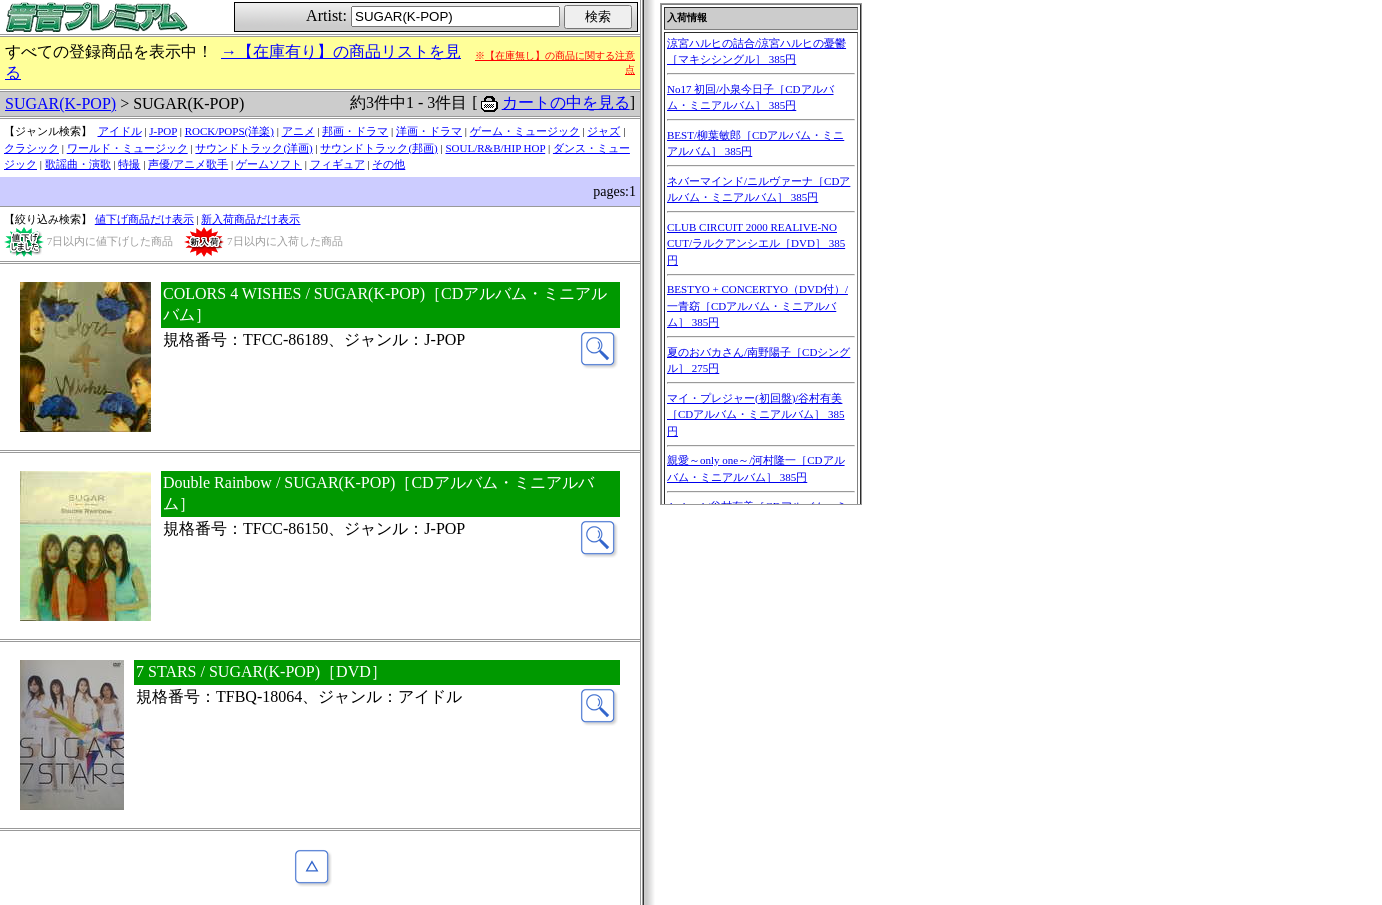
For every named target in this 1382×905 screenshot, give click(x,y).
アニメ (298, 131)
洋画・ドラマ (429, 131)
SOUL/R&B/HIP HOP (495, 148)
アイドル (120, 131)
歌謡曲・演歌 (78, 164)
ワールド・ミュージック (127, 148)
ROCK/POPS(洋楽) (229, 131)
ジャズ (603, 131)
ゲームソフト (269, 164)
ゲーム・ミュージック (525, 131)
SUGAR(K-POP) (60, 103)
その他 (388, 164)
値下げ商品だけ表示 (144, 219)
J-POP (163, 131)
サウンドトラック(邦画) (378, 148)
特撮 (129, 164)
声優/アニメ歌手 (188, 164)
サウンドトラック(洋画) (253, 148)
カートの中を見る (566, 102)
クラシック (31, 148)
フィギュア (337, 164)
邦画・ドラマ (355, 131)
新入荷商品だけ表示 (250, 219)
